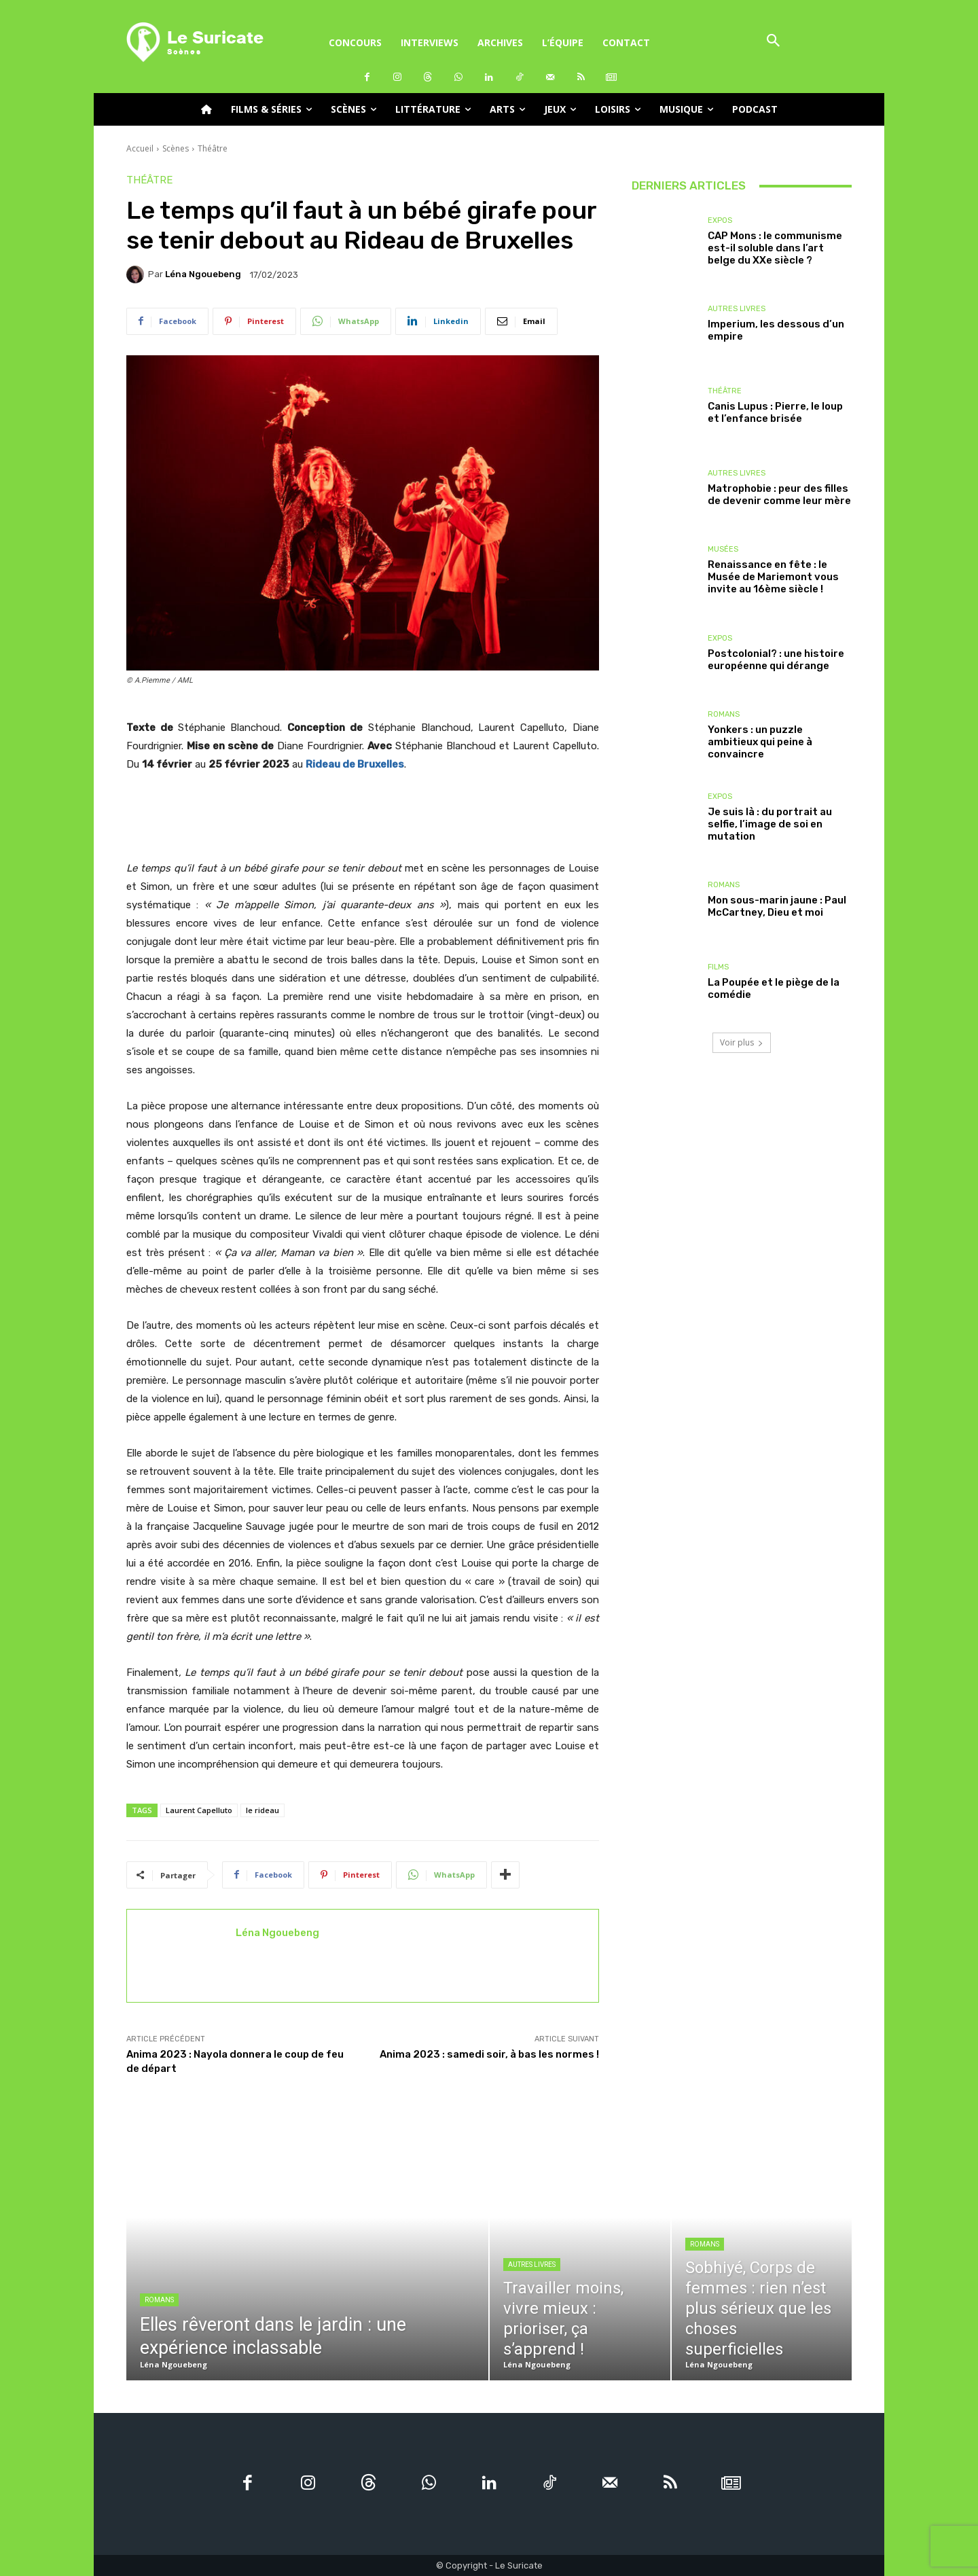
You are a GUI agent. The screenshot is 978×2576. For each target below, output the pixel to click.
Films (718, 967)
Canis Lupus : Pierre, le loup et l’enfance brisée (775, 412)
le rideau (262, 1810)
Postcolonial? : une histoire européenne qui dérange (776, 659)
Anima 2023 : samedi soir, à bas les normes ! (489, 2054)
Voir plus (741, 1042)
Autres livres (736, 308)
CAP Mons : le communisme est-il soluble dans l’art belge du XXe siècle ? (775, 248)
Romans (724, 714)
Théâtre (213, 148)
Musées (723, 549)
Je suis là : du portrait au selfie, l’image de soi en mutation (770, 824)
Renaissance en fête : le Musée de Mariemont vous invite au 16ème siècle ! (773, 576)
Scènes (175, 148)
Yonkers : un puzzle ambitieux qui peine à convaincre (760, 741)
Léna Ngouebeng (203, 274)
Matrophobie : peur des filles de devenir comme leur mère (779, 494)
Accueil (139, 148)
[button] (773, 42)
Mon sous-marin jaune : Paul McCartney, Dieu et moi (777, 906)
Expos (720, 220)
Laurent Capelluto (199, 1810)
